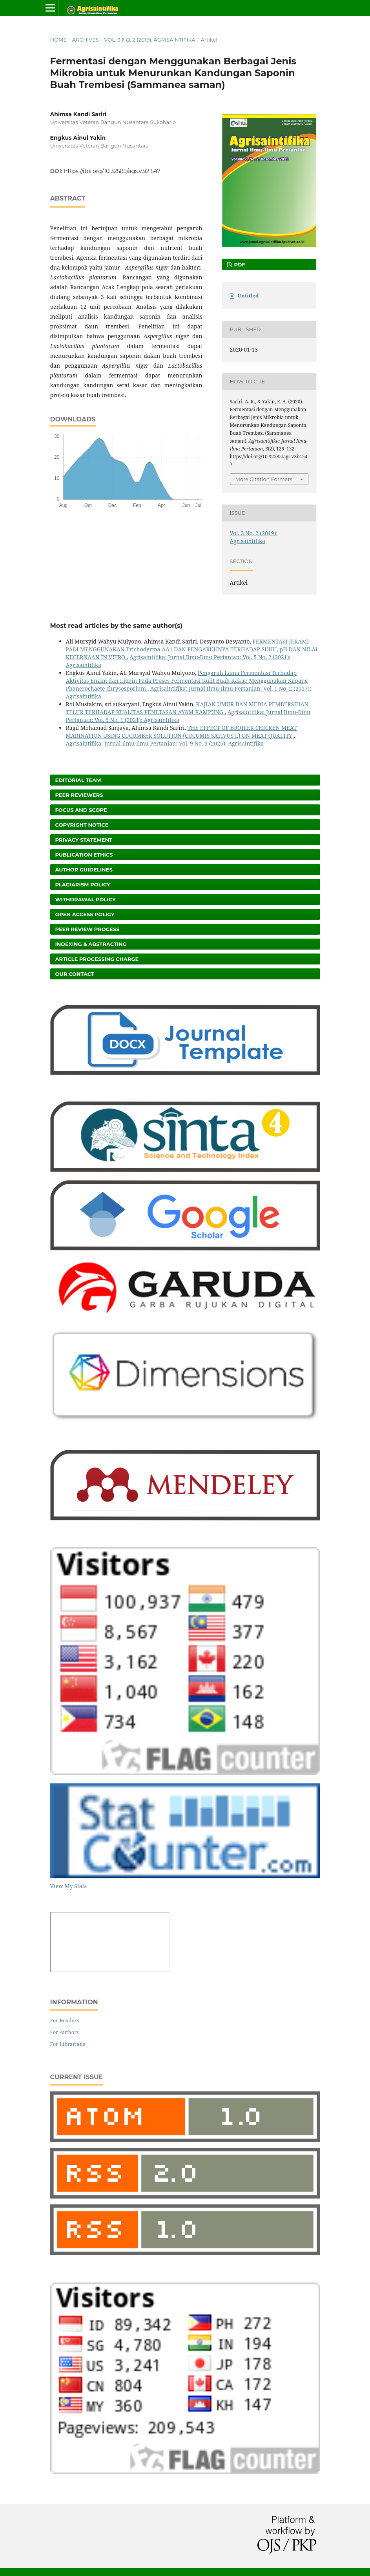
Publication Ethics (84, 854)
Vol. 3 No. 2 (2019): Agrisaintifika (149, 39)
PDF (239, 264)
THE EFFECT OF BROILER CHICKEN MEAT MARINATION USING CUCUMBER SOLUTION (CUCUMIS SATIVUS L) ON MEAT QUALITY (181, 731)
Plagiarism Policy (82, 884)
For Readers (64, 2020)
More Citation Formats (264, 479)
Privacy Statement (84, 840)
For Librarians (67, 2043)
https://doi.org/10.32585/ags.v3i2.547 (112, 171)
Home (58, 39)
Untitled (248, 295)
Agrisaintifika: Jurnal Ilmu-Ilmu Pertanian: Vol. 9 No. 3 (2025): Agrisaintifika (165, 743)
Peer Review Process (87, 929)
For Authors (64, 2032)
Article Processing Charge (97, 959)
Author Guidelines (84, 869)
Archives (85, 39)
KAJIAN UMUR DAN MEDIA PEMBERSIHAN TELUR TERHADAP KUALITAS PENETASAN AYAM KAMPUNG (187, 708)
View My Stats (68, 1886)
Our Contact (75, 974)
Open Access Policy (85, 914)
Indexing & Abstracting (91, 944)
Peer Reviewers (79, 795)
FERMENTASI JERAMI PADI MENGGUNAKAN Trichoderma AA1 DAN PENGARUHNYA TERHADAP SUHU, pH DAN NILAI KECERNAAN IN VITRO (192, 649)
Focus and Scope (81, 810)
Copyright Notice (82, 825)
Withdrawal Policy (85, 899)
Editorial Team (78, 780)
